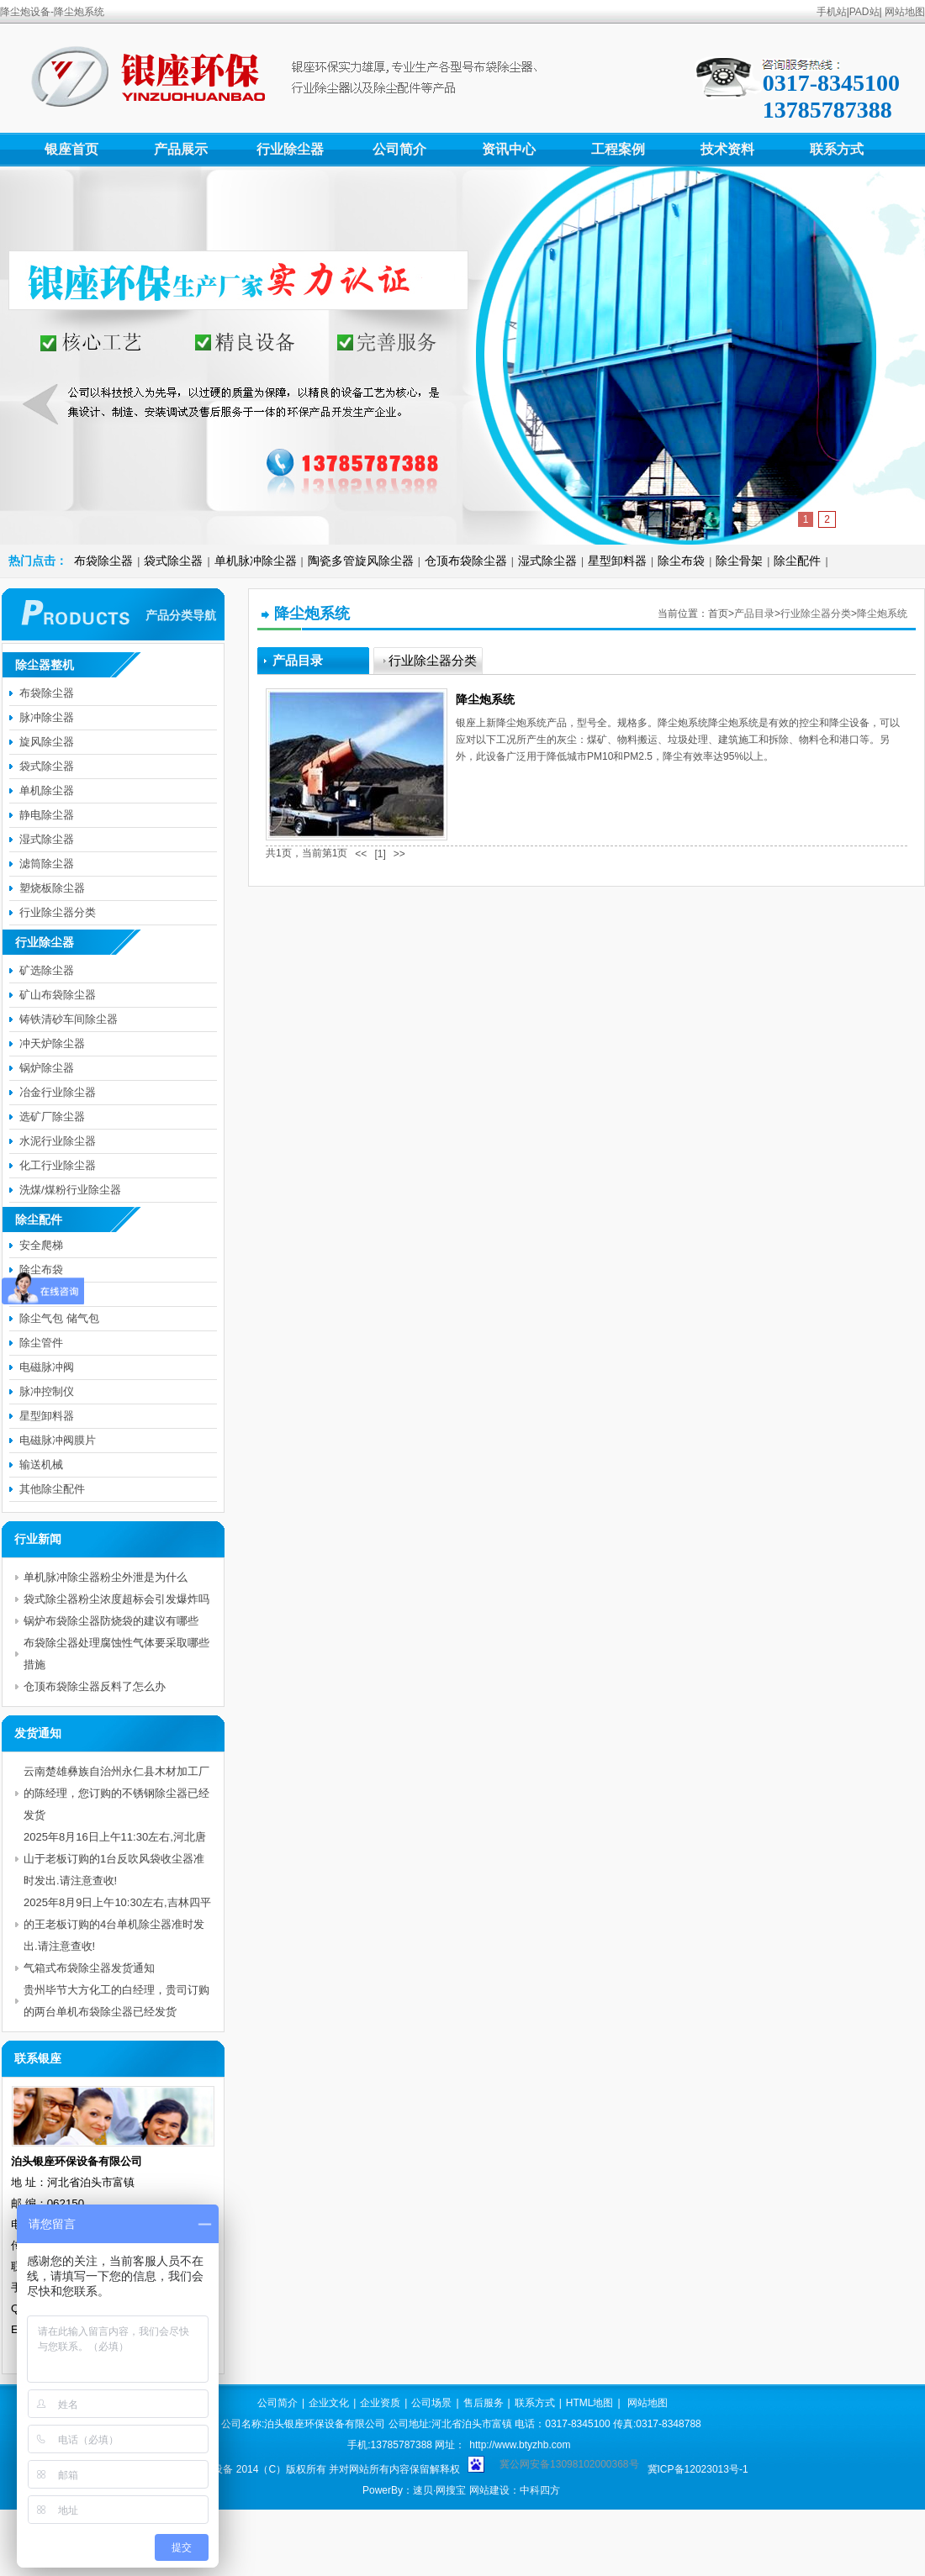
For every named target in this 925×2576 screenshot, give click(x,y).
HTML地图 (590, 2403)
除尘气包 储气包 (59, 1318)
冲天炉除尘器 (52, 1043)
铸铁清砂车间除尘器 (68, 1019)
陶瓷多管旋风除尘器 (361, 560)
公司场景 (431, 2403)
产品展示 (181, 149)
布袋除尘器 (103, 560)
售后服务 (483, 2403)
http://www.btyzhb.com (519, 2445)
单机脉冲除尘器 (255, 560)
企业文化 (329, 2403)
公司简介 (399, 149)
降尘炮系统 (882, 613)
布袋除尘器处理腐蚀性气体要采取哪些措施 (116, 1653)
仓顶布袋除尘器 (466, 560)
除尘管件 (41, 1342)
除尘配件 (797, 560)
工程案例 (618, 149)
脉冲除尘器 (46, 717)
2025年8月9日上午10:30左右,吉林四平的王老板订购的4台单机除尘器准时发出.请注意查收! (117, 1924)
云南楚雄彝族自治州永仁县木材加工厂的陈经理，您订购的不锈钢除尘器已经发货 (116, 1793)
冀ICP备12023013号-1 (698, 2469)
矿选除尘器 (46, 970)
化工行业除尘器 (57, 1165)
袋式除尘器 (173, 560)
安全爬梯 (41, 1245)
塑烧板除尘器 (52, 888)
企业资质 (380, 2403)
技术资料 (727, 149)
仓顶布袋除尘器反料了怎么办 (95, 1686)
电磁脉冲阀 (46, 1367)
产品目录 (754, 613)
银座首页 (71, 149)
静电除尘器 (46, 815)
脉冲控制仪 (46, 1391)
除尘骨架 (739, 560)
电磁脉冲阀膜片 (57, 1440)
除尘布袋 (681, 560)
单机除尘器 (46, 790)
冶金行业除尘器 (57, 1092)
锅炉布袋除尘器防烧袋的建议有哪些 (111, 1621)
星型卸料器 (617, 560)
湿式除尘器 (547, 560)
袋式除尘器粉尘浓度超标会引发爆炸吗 (116, 1599)
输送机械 (41, 1464)
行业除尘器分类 (815, 613)
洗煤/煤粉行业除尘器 (70, 1189)
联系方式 (837, 149)
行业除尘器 (290, 149)
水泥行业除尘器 (57, 1141)
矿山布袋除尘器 (57, 994)
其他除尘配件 (52, 1489)
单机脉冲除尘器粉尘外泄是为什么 (106, 1577)
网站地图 (905, 12)
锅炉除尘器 (46, 1067)
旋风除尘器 (46, 741)
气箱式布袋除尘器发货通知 (89, 1968)
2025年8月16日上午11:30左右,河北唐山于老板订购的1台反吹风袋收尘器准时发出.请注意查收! (115, 1859)
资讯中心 (509, 149)
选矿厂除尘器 (52, 1116)
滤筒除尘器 (46, 863)
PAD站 (864, 12)
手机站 (832, 12)
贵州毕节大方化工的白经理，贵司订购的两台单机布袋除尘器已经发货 (116, 2000)
